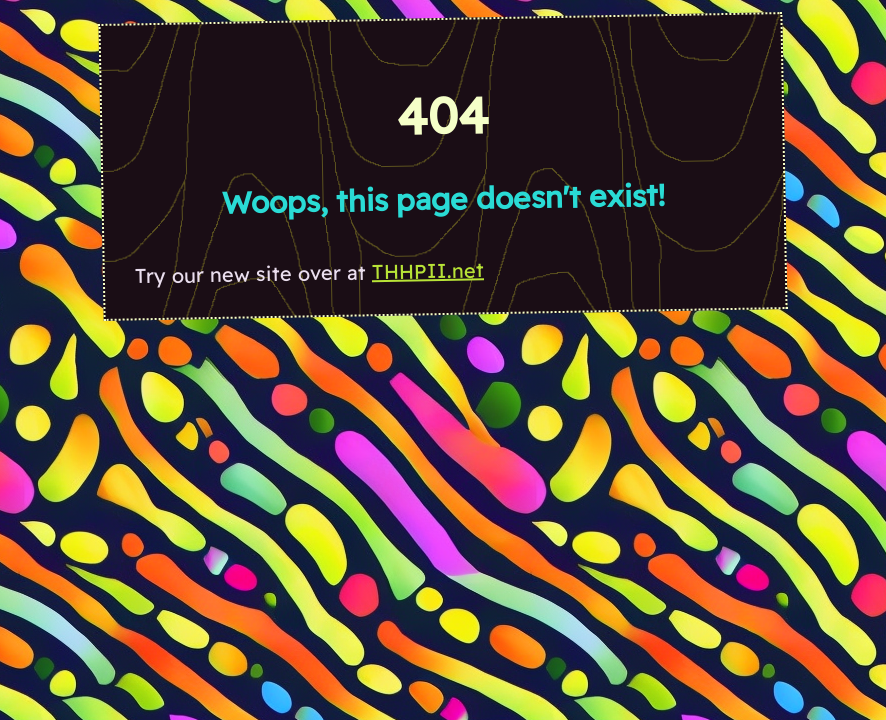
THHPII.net (428, 270)
